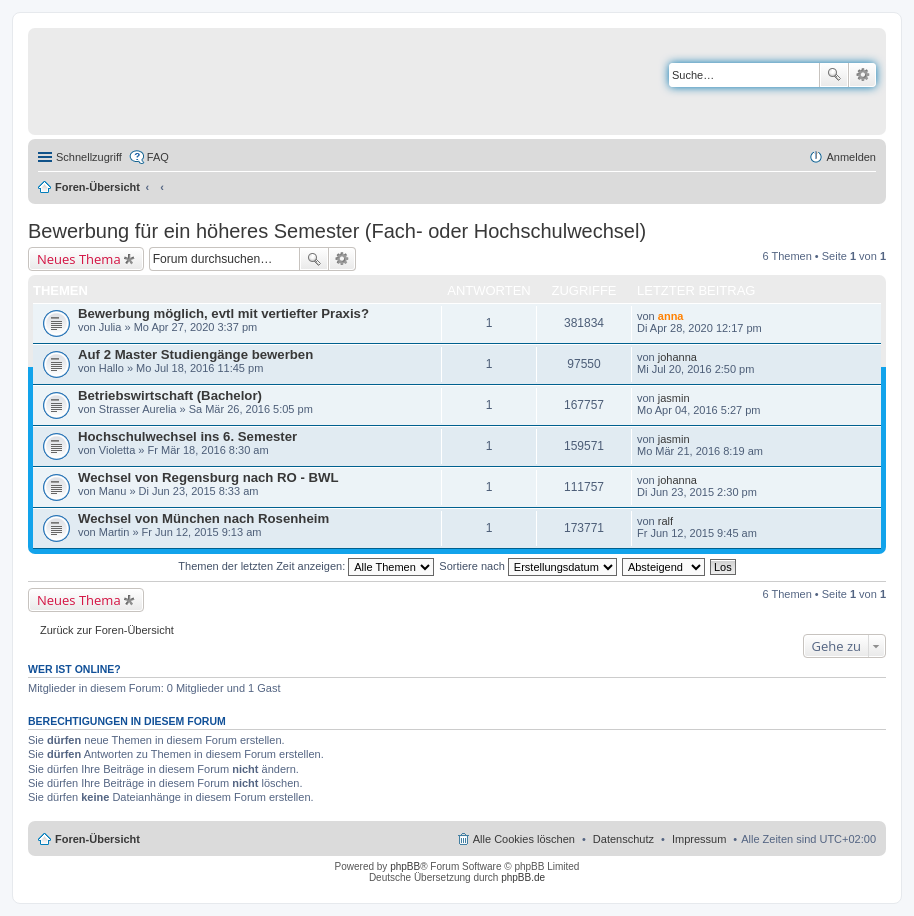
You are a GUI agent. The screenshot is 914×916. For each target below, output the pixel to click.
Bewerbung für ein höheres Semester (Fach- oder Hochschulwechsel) (337, 231)
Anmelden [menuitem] (851, 157)
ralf (665, 521)
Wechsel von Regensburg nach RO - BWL (208, 477)
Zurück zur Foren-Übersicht (107, 630)
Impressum (699, 839)
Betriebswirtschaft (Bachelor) (170, 395)
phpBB (405, 866)
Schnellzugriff (89, 157)
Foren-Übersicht (97, 187)
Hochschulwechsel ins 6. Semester (187, 436)
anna (671, 316)
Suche (834, 75)
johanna (677, 357)
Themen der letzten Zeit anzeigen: (306, 566)
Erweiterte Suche (862, 75)
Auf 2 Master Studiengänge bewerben (195, 354)
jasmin (674, 398)
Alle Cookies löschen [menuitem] (524, 839)
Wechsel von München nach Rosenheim (203, 518)
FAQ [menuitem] (158, 157)
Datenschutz (623, 839)
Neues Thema (79, 259)
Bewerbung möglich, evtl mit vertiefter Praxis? (223, 313)
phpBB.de (523, 877)
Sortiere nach (527, 566)
